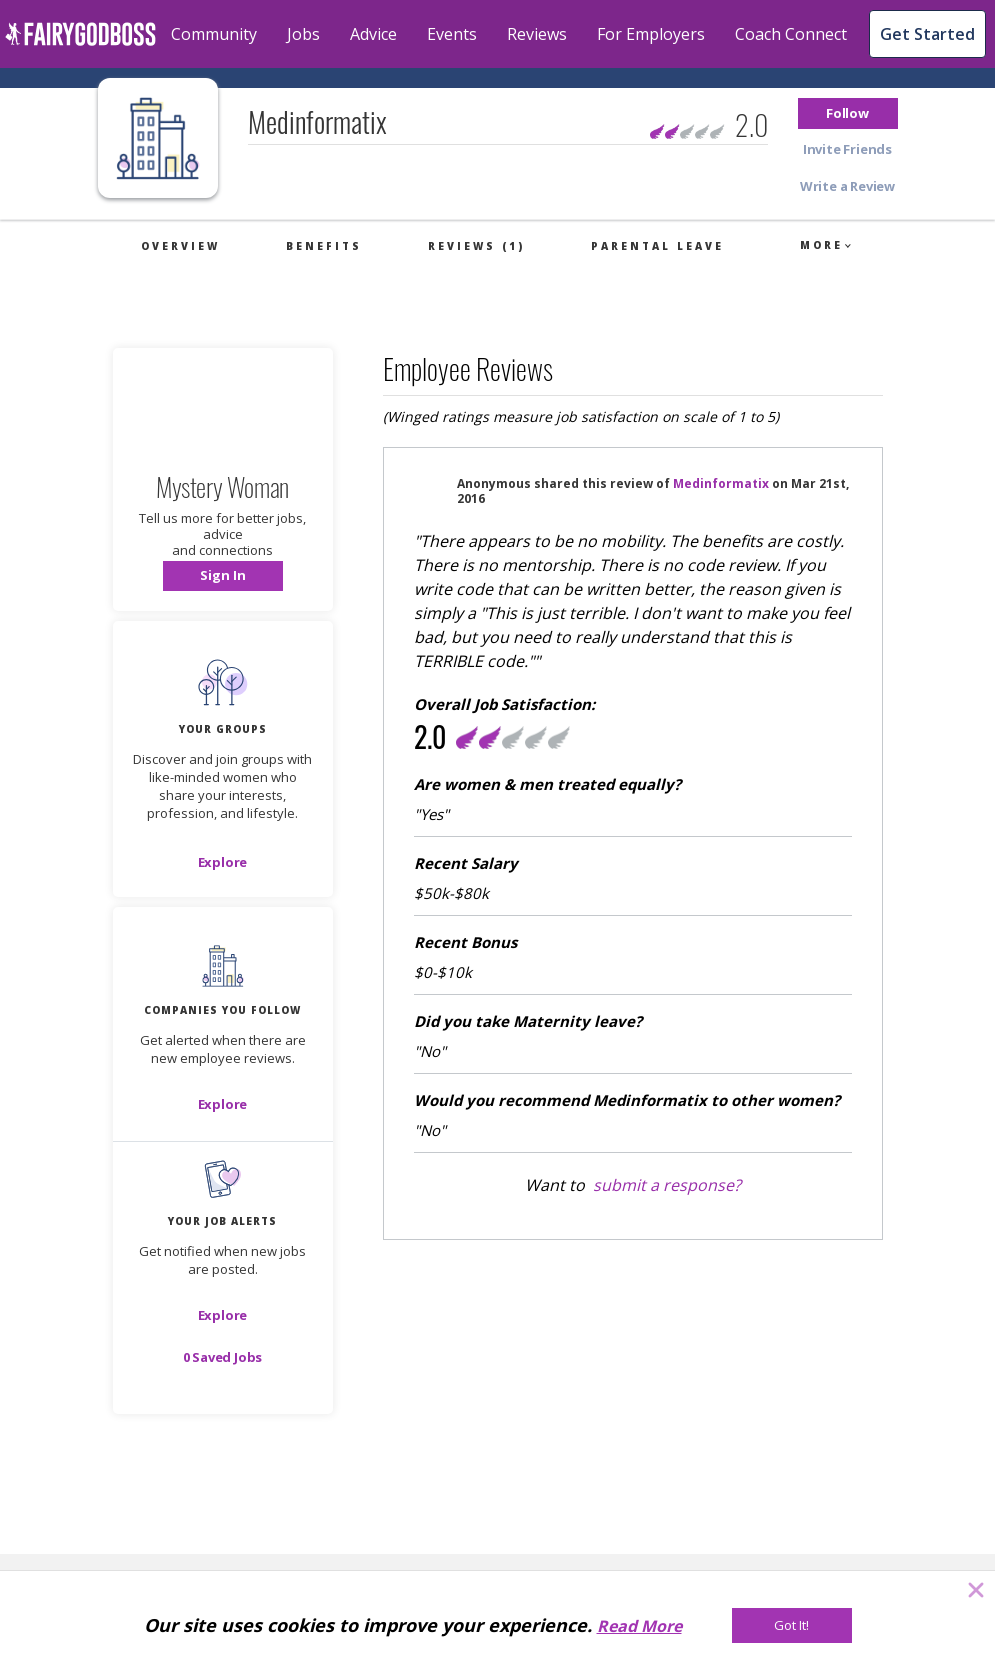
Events (452, 34)
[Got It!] (792, 1625)
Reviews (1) (476, 246)
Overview (180, 246)
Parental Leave (657, 246)
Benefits (324, 246)
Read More (639, 1626)
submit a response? (667, 1185)
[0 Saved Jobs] (223, 1357)
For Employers (651, 34)
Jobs (303, 34)
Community (214, 34)
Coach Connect (791, 34)
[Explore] (223, 862)
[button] (848, 113)
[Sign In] (223, 576)
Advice (373, 34)
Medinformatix (721, 483)
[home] (80, 34)
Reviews (537, 34)
